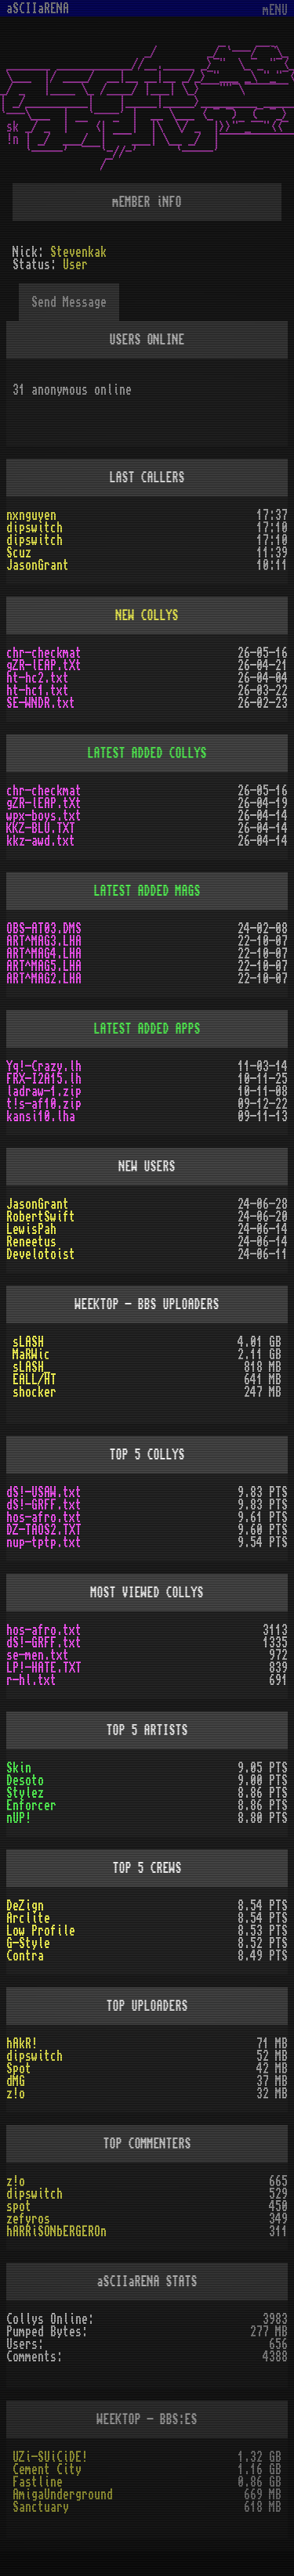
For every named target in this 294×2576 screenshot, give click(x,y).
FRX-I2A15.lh (44, 1079)
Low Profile (40, 1931)
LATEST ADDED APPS (147, 1029)
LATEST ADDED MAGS (147, 891)
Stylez (25, 1793)
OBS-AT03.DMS (44, 928)
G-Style (28, 1943)
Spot (18, 2068)
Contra (25, 1956)
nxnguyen (31, 515)
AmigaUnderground (63, 2494)
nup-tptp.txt (44, 1542)
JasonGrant (37, 565)
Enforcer (31, 1805)
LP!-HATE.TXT (44, 1667)
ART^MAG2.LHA (44, 978)
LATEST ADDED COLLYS (147, 753)
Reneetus (31, 1242)
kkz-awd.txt (40, 841)
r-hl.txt (31, 1680)
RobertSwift (40, 1216)
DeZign (25, 1906)
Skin (18, 1768)
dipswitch (34, 527)
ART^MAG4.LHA (44, 953)
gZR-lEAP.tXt (44, 665)
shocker (34, 1392)
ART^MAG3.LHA (44, 941)
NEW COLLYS (147, 615)
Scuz (18, 553)
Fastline (38, 2482)
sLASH (28, 1342)
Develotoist (40, 1254)
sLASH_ (31, 1367)
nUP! (18, 1818)
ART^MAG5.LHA (44, 966)
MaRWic (31, 1354)
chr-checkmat (44, 653)
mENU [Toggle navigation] (275, 10)
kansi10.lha (40, 1116)
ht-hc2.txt (37, 678)
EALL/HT (34, 1379)
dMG (15, 2081)
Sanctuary (41, 2507)
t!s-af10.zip (44, 1104)
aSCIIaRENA (37, 8)
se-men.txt (37, 1655)
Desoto (25, 1780)
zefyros (28, 2219)
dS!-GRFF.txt (44, 1505)
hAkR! (22, 2043)
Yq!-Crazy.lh (44, 1066)
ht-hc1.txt (37, 690)
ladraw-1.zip (44, 1091)
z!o (15, 2093)
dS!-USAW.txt (44, 1492)
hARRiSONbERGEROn (56, 2231)
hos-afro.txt (44, 1517)
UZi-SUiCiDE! (50, 2457)
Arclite (28, 1918)
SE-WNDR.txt (40, 703)
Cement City (47, 2469)
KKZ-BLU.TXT (40, 828)
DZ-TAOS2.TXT (44, 1530)
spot (18, 2206)
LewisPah (31, 1229)
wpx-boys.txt (44, 816)
